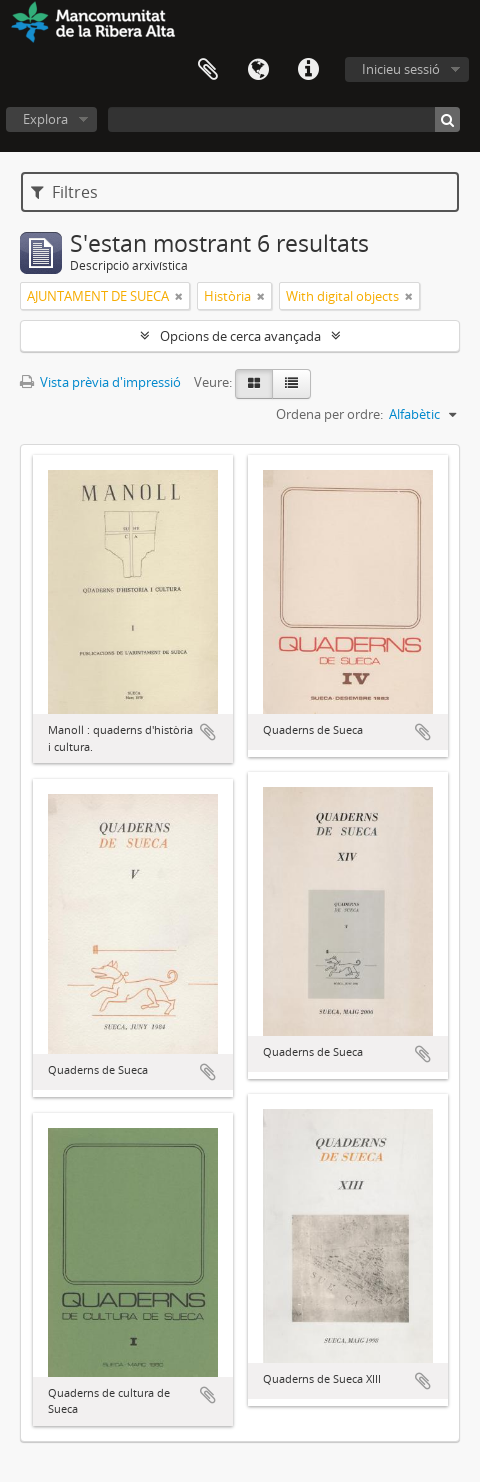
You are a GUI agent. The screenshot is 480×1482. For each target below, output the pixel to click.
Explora (45, 119)
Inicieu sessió (401, 69)
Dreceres (308, 70)
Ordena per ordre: (329, 414)
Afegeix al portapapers (208, 732)
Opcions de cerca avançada (240, 336)
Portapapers (208, 70)
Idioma (258, 70)
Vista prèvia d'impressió (100, 382)
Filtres (64, 192)
